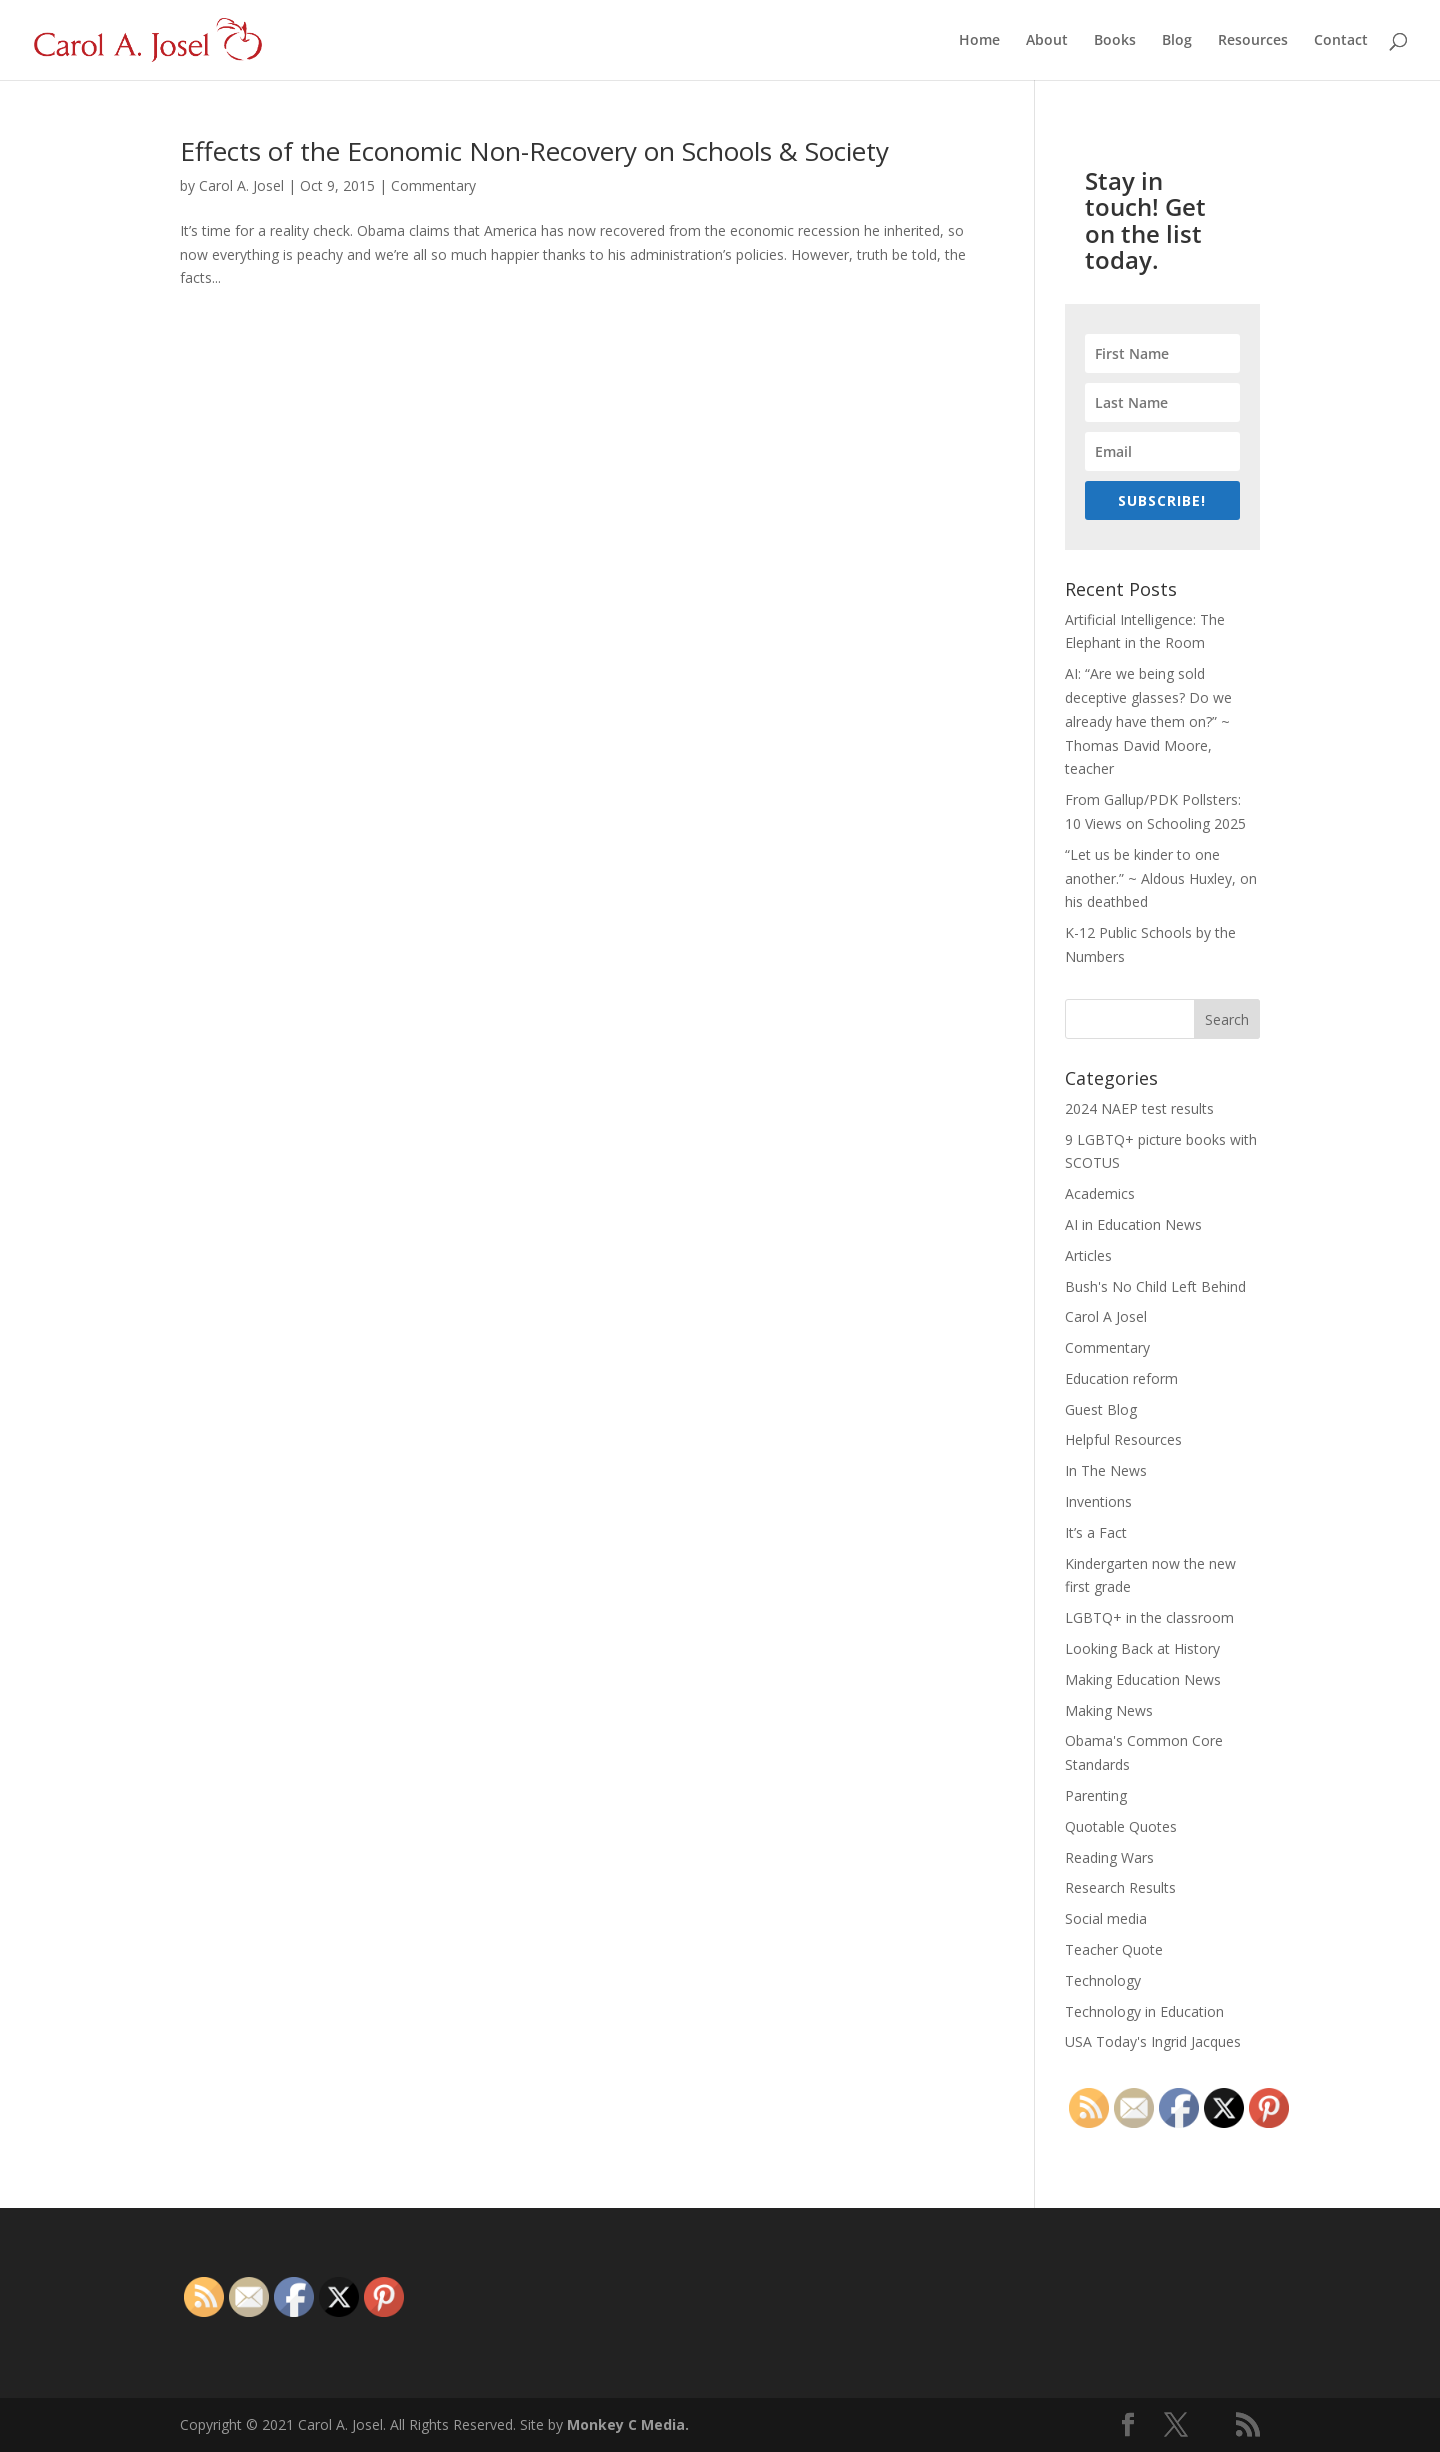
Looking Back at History (1142, 1648)
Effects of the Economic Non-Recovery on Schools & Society (534, 151)
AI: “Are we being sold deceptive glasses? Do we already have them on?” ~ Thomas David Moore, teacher (1148, 721)
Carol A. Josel (241, 185)
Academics (1100, 1193)
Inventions (1098, 1501)
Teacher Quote (1114, 1949)
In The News (1106, 1470)
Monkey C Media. (628, 2424)
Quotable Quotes (1121, 1826)
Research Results (1120, 1887)
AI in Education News (1133, 1224)
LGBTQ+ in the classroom (1149, 1617)
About (1047, 41)
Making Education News (1143, 1679)
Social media (1106, 1918)
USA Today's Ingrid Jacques (1153, 2041)
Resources (1253, 41)
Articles (1088, 1255)
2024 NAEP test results (1139, 1108)
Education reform (1121, 1378)
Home (979, 41)
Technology (1103, 1980)
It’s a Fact (1096, 1532)
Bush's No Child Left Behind (1155, 1286)
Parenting (1096, 1795)
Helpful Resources (1123, 1439)
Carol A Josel (1106, 1316)
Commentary (433, 185)
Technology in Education (1144, 2011)
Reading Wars (1109, 1857)
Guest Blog (1101, 1409)
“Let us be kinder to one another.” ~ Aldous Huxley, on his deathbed (1161, 878)
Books (1115, 41)
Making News (1109, 1710)
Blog (1177, 41)
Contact (1341, 41)
